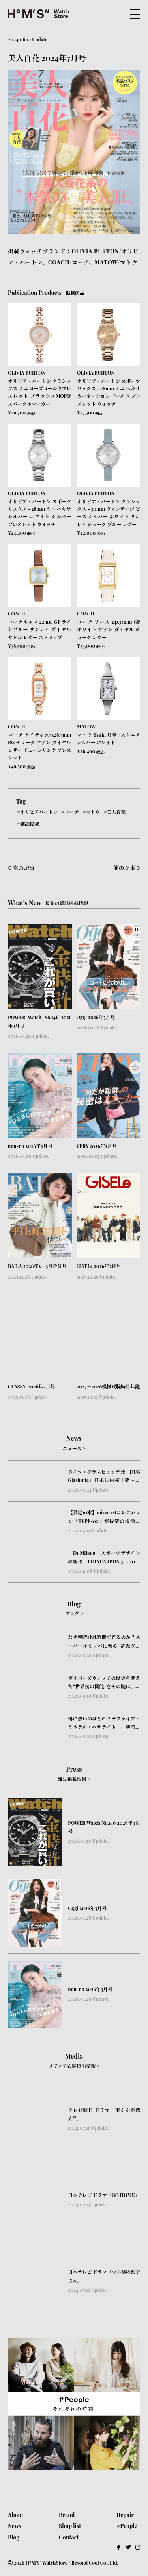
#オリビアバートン (37, 811)
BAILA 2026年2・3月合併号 (37, 1266)
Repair (125, 2515)
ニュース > (74, 1448)
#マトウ (90, 811)
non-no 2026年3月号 (30, 1146)
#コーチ (70, 811)
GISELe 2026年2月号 (99, 1266)
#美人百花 (115, 811)
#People (127, 2526)
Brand (67, 2515)
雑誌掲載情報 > (74, 1779)
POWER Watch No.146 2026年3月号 (40, 1021)
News (14, 2526)
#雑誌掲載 (28, 823)
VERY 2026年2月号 (97, 1146)
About (15, 2515)
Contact (69, 2537)
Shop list (70, 2526)
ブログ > (74, 1613)
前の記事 (126, 868)
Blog (13, 2537)
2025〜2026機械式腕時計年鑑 (108, 1386)
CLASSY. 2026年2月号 (31, 1386)
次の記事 (21, 868)
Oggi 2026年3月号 (96, 1017)
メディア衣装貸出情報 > (74, 2066)
